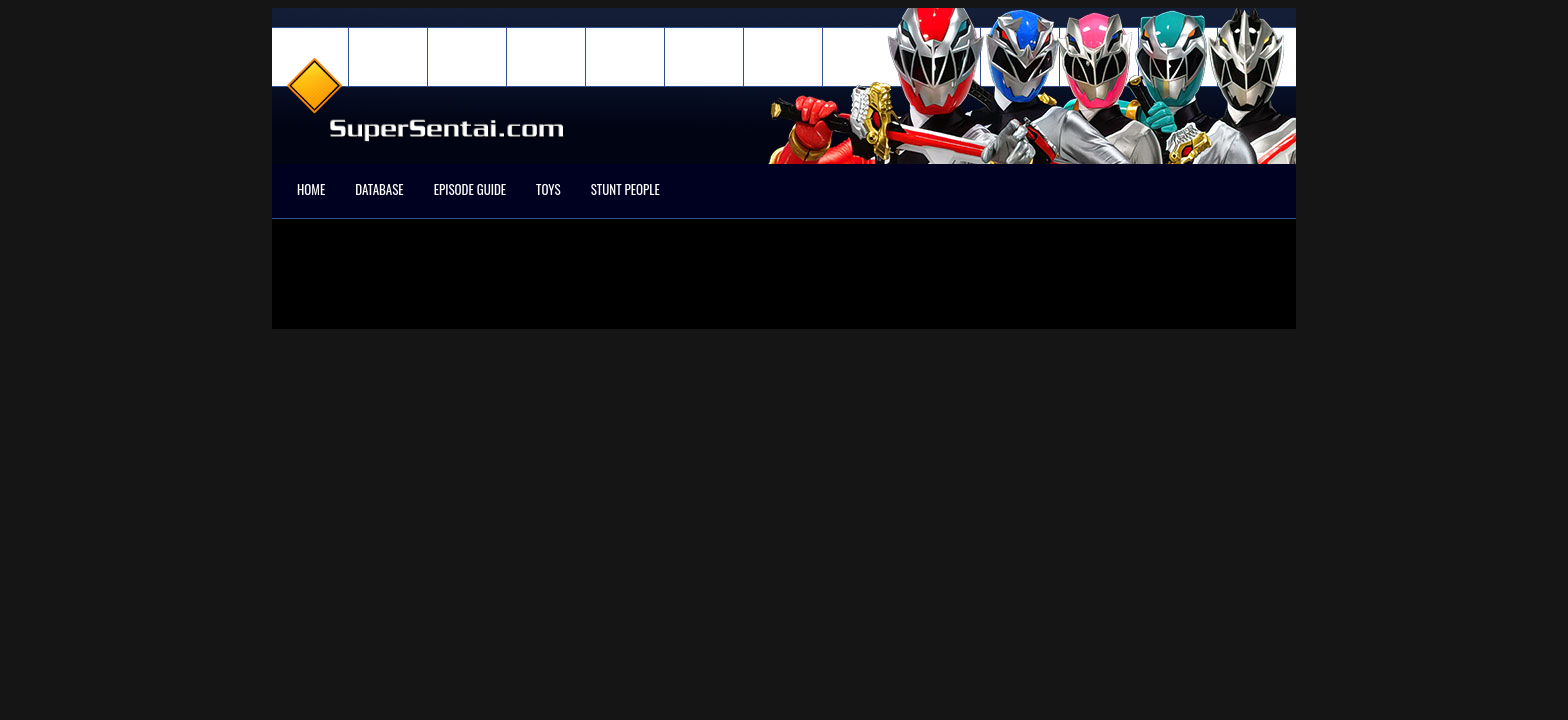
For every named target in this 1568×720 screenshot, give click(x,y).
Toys (548, 189)
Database (379, 189)
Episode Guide (470, 189)
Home (311, 189)
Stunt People (625, 189)
